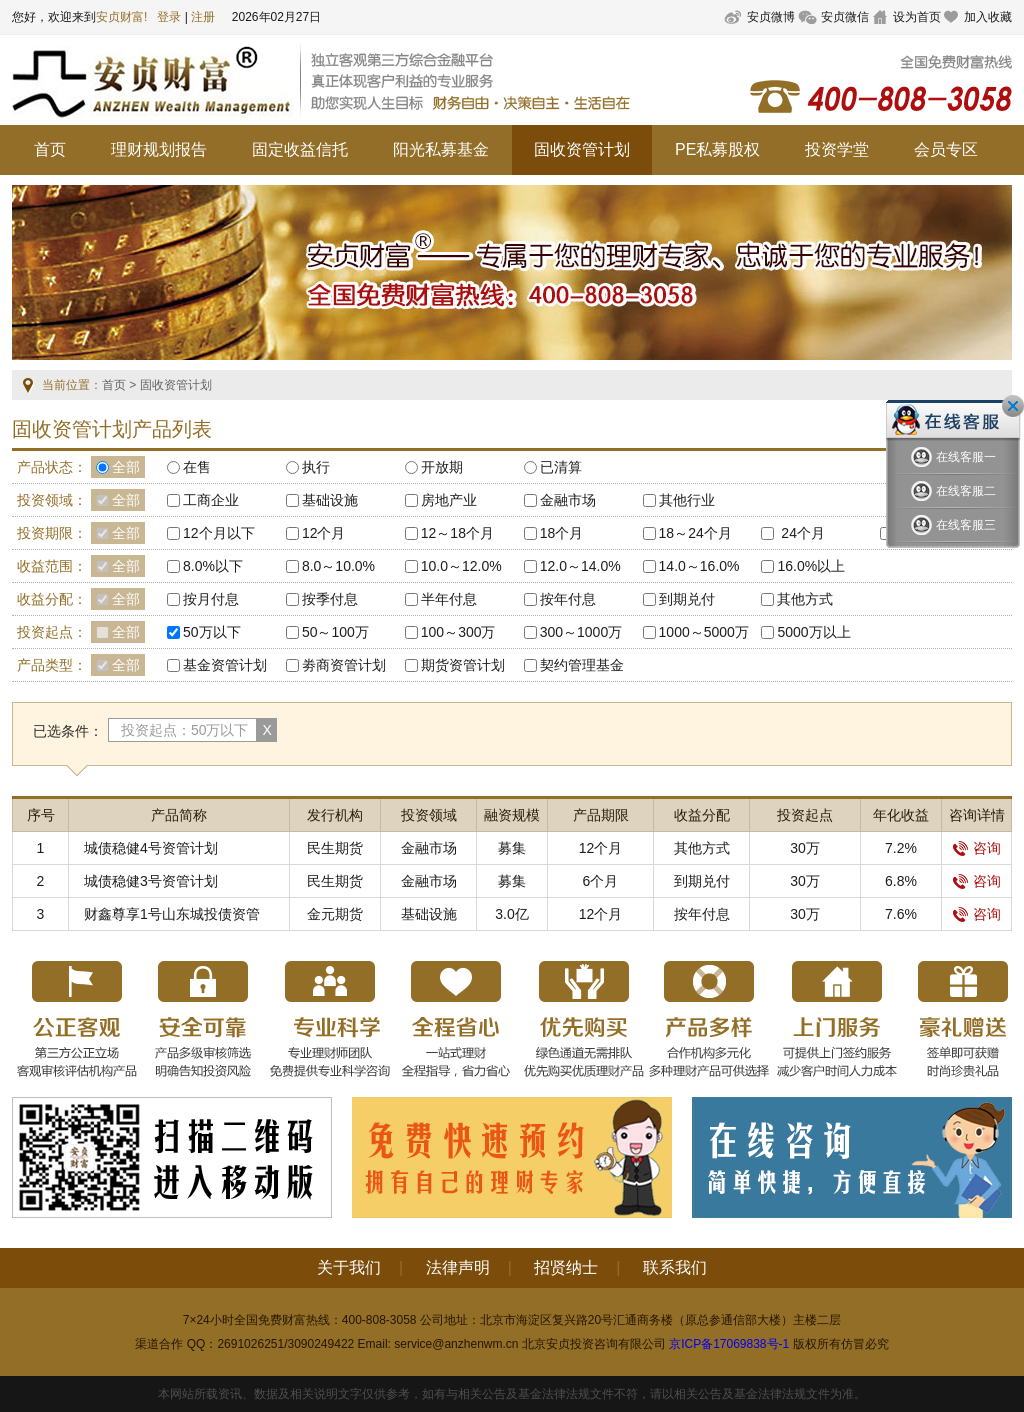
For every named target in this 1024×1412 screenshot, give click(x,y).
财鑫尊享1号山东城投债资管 (172, 914)
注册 (203, 17)
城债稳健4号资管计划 (151, 848)
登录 (169, 17)
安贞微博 (771, 17)
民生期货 (335, 848)
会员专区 (946, 149)
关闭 (1013, 406)
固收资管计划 (582, 149)
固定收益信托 (300, 149)
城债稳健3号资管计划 (151, 881)
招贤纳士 (566, 1267)
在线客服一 (953, 457)
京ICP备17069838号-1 (729, 1344)
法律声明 (458, 1267)
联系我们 (675, 1267)
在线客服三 (953, 525)
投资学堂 (837, 149)
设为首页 (917, 17)
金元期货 (335, 914)
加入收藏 (988, 17)
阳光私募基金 (441, 149)
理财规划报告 (159, 149)
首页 (50, 149)
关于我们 (349, 1267)
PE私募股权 (717, 149)
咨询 (977, 848)
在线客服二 (953, 491)
